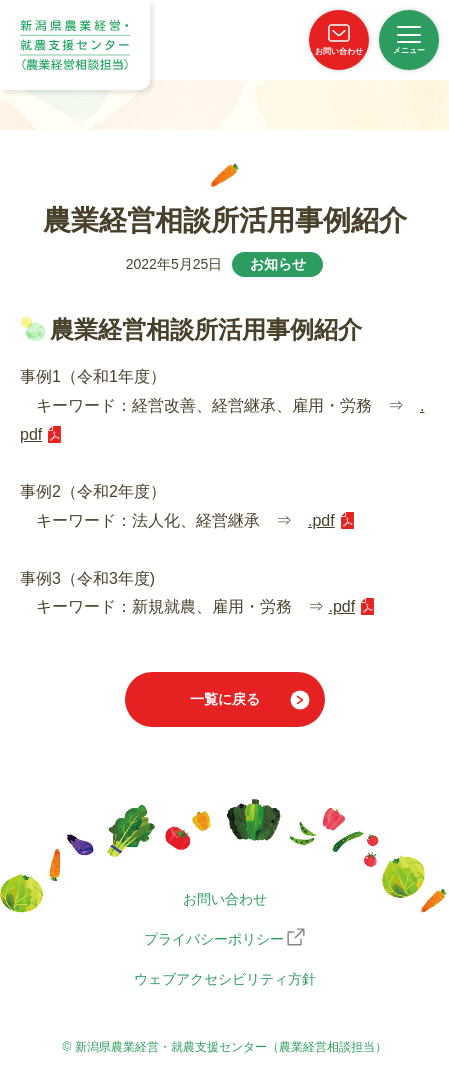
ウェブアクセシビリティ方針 (225, 979)
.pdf (321, 520)
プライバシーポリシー (214, 939)
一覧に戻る (225, 699)
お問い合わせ (225, 899)
